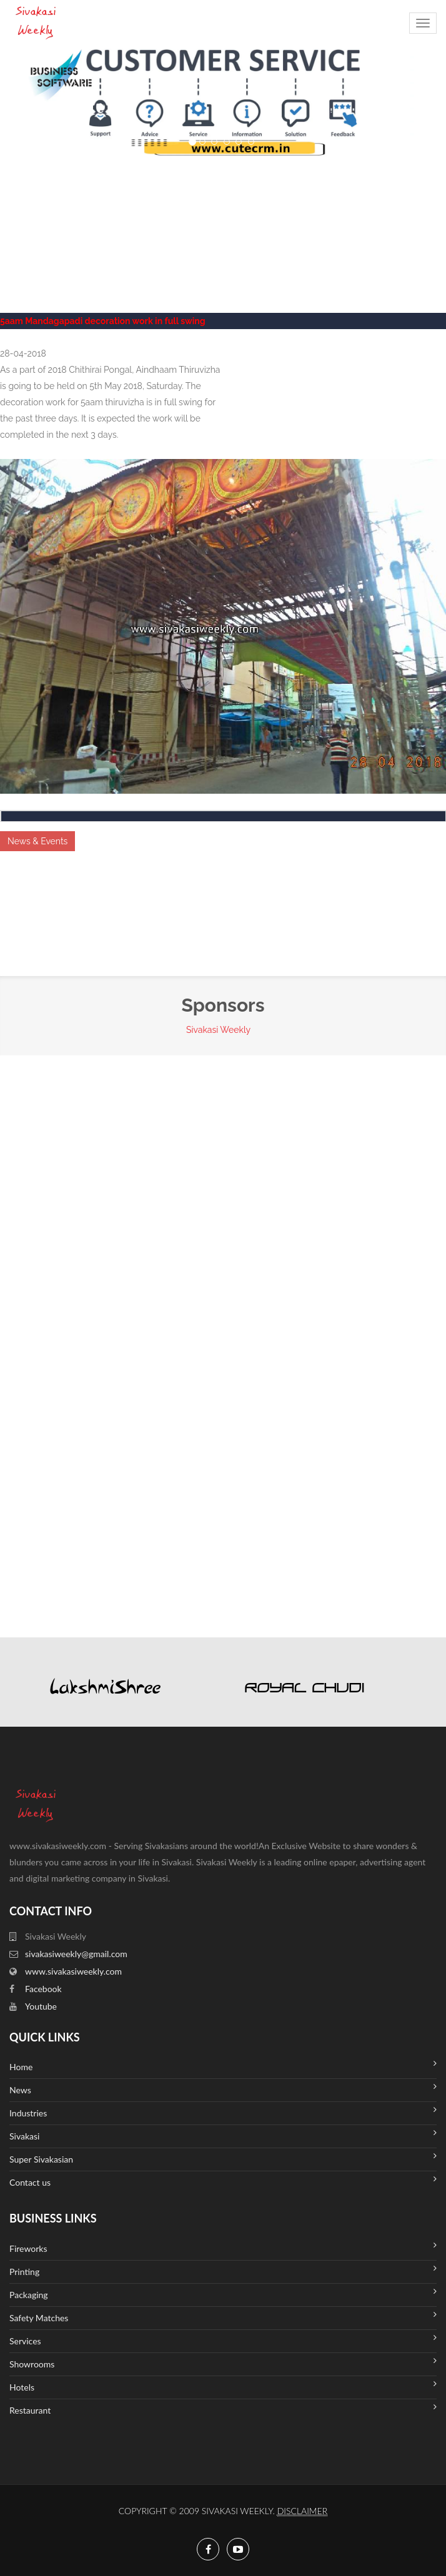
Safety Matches (223, 2316)
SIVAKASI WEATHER (223, 203)
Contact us (223, 2181)
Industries (223, 2111)
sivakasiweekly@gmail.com (76, 1953)
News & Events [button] (37, 841)
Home (223, 2065)
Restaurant (223, 2409)
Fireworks (223, 2247)
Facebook (43, 1988)
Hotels (223, 2385)
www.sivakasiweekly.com (73, 1971)
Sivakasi (223, 2134)
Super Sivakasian (223, 2157)
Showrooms (223, 2362)
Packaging (223, 2293)
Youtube (41, 2006)
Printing (223, 2270)
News (223, 2088)
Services (223, 2339)
